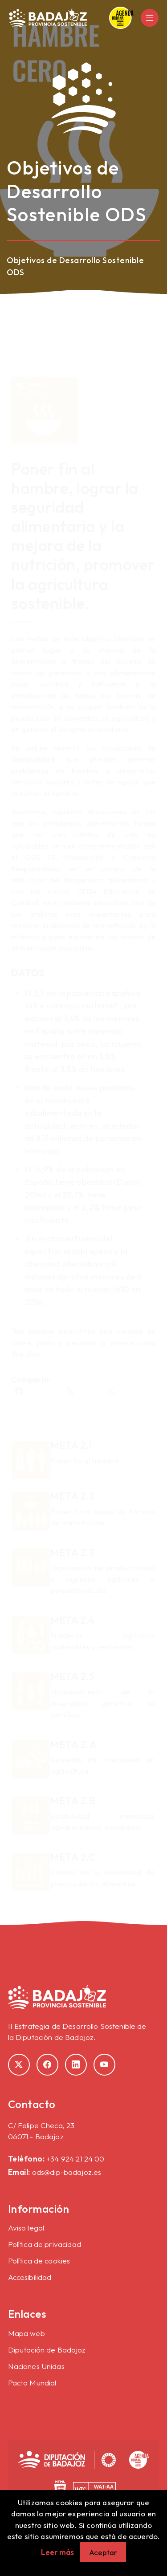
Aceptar (103, 2552)
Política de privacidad (44, 2244)
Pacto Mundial (32, 2382)
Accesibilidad (30, 2277)
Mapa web (26, 2333)
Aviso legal (26, 2227)
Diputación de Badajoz (47, 2349)
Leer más (57, 2552)
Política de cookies (39, 2260)
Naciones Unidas (36, 2366)
